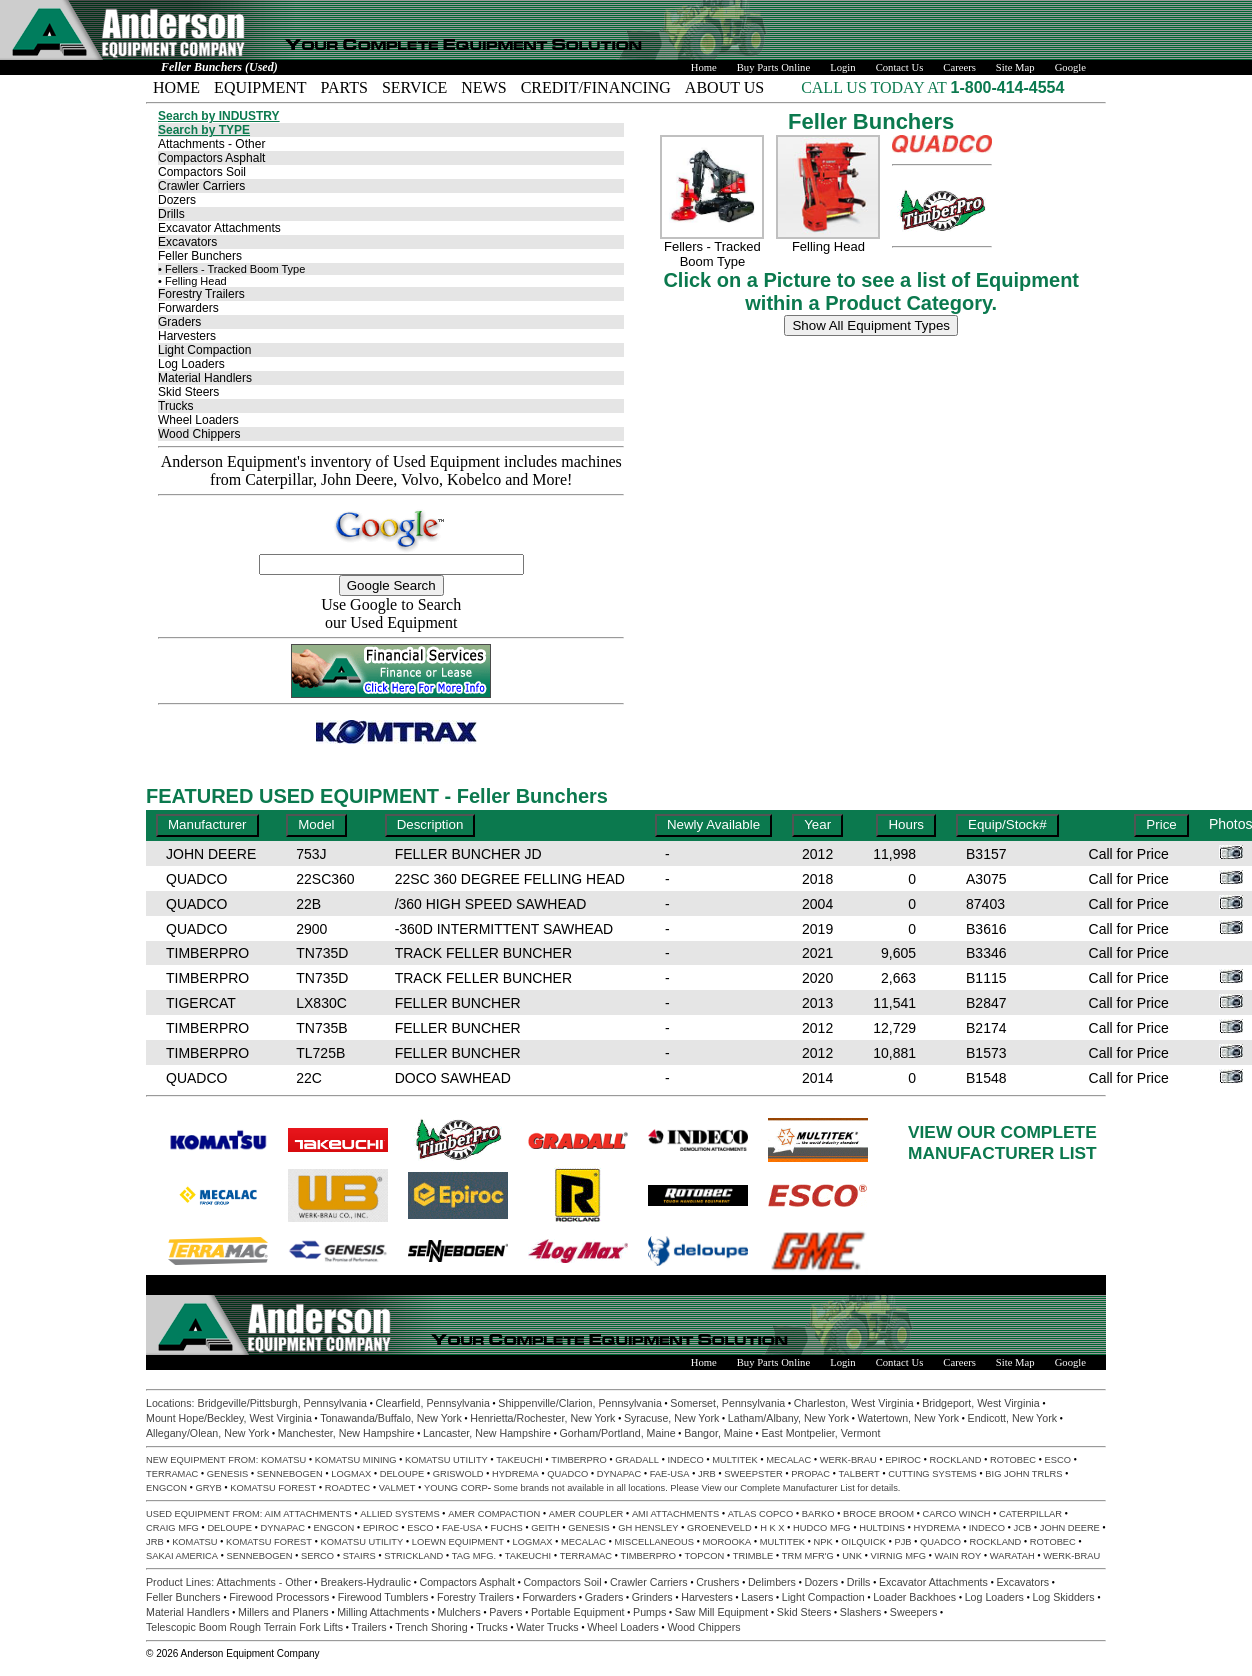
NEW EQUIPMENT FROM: (203, 1460)
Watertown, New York (908, 1418)
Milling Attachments (383, 1612)
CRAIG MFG (172, 1528)
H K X (772, 1528)
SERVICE (414, 87)
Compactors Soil (202, 172)
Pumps (649, 1612)
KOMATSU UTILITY (446, 1460)
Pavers (505, 1612)
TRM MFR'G (808, 1556)
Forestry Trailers (201, 294)
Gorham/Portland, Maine (618, 1433)
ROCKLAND (956, 1460)
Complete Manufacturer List (797, 1488)
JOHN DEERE (1070, 1528)
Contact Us (900, 67)
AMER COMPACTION (494, 1514)
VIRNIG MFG (898, 1556)
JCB (1023, 1528)
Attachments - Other (211, 144)
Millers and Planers (283, 1612)
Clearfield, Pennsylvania (432, 1403)
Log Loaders (191, 364)
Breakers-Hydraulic (365, 1582)
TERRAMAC (172, 1474)
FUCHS (507, 1528)
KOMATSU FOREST (273, 1488)
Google (1070, 67)
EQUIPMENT (260, 87)
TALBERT (859, 1474)
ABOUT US (724, 87)
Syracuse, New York (671, 1418)
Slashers (860, 1612)
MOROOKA (726, 1542)
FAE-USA (670, 1474)
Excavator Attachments (219, 228)
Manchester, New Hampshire (346, 1433)
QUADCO (567, 1474)
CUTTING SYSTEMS (932, 1474)
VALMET (397, 1488)
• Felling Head (192, 281)
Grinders (652, 1597)
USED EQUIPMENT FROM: (205, 1514)
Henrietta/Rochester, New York (542, 1418)
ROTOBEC (1013, 1460)
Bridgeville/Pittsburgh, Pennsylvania (282, 1403)
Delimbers (772, 1582)
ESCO (1057, 1460)
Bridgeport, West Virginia (980, 1403)
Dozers (177, 200)
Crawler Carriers (201, 186)
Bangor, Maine (718, 1433)
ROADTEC (348, 1488)
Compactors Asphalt (211, 158)
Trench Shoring (431, 1627)
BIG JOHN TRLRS (1023, 1474)
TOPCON (705, 1556)
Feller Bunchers (200, 256)
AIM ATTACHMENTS (308, 1514)
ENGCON (166, 1488)
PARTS (344, 87)
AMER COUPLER (586, 1514)
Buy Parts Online (773, 67)
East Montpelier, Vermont (820, 1433)
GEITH (545, 1528)
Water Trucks (547, 1627)
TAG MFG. (474, 1556)
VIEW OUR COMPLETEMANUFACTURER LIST (1002, 1142)
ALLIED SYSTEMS (399, 1514)
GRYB (208, 1488)
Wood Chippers (199, 434)
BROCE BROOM (878, 1514)
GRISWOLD (458, 1474)
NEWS (483, 87)
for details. (878, 1488)
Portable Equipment (578, 1612)
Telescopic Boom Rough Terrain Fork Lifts (244, 1627)
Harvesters (187, 336)
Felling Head (828, 246)
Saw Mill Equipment (722, 1612)
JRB (707, 1474)
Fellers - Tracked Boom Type (712, 254)
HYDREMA (515, 1474)
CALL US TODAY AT (875, 87)
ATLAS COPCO (761, 1514)
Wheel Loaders (198, 420)
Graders (179, 322)
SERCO (317, 1556)
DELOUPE (402, 1474)
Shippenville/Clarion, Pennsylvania (580, 1403)
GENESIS (227, 1474)
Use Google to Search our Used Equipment (391, 613)
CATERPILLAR (1030, 1514)
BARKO (818, 1514)
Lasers (757, 1597)
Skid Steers (188, 392)
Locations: (172, 1403)
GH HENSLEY (648, 1528)
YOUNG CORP (456, 1488)
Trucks (176, 406)
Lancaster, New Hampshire (487, 1433)
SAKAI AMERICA (182, 1556)
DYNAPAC (619, 1474)
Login (842, 67)
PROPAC (810, 1474)
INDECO (685, 1460)
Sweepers (913, 1612)
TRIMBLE (753, 1556)
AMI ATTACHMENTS (675, 1514)
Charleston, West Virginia (854, 1403)
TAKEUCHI (519, 1460)
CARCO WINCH (957, 1514)
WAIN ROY (957, 1556)
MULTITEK (734, 1460)
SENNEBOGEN (290, 1474)
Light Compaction (204, 350)
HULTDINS (882, 1528)
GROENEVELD (719, 1528)
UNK (852, 1556)
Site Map (1015, 67)
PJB (902, 1542)
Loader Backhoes (914, 1597)
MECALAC (788, 1460)
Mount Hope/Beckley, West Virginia (229, 1418)
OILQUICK (863, 1542)
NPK (823, 1542)
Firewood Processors (279, 1597)
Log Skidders (1063, 1597)
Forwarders (188, 308)
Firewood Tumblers (383, 1597)
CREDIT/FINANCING (596, 87)
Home (704, 67)
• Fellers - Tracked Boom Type (231, 269)
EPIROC (903, 1460)
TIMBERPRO (578, 1460)
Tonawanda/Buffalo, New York (390, 1418)
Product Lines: (181, 1582)
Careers (959, 67)
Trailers (369, 1627)
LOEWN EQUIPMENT (458, 1542)
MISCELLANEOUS (654, 1542)
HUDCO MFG (822, 1528)
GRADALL (637, 1460)
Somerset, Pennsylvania (727, 1403)
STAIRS (359, 1556)
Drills (171, 214)
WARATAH (1012, 1556)
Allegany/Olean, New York (207, 1433)
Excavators (187, 242)
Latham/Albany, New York (788, 1418)
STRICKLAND (413, 1556)
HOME (176, 87)
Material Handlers (205, 378)
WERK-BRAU (848, 1460)
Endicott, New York (1012, 1418)
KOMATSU (283, 1460)
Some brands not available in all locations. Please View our (617, 1488)
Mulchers (459, 1612)
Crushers (717, 1582)
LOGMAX (351, 1474)
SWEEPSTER (753, 1474)
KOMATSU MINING (356, 1460)
